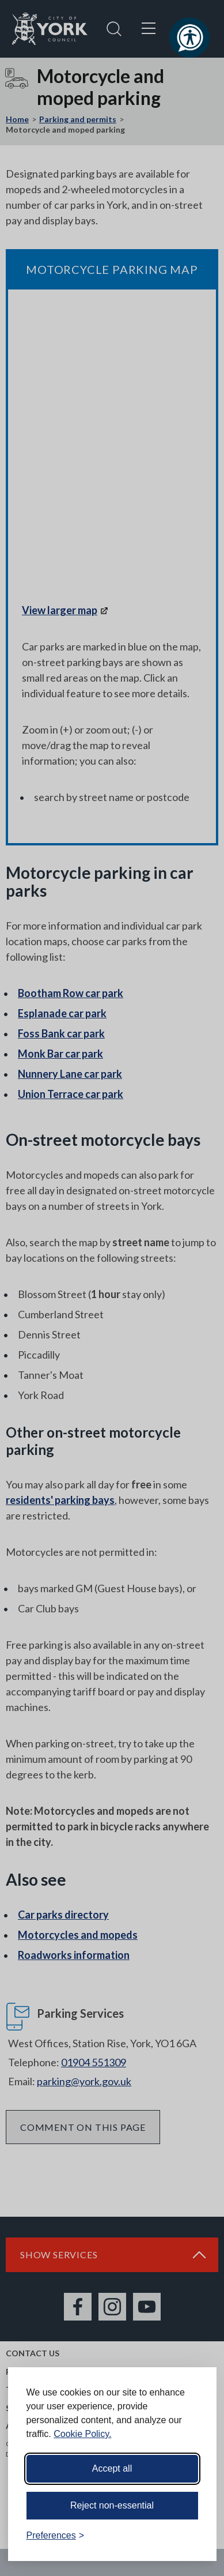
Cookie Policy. (82, 2434)
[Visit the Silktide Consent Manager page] (191, 2536)
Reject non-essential (112, 2505)
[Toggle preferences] (55, 2535)
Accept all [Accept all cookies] (112, 2468)
